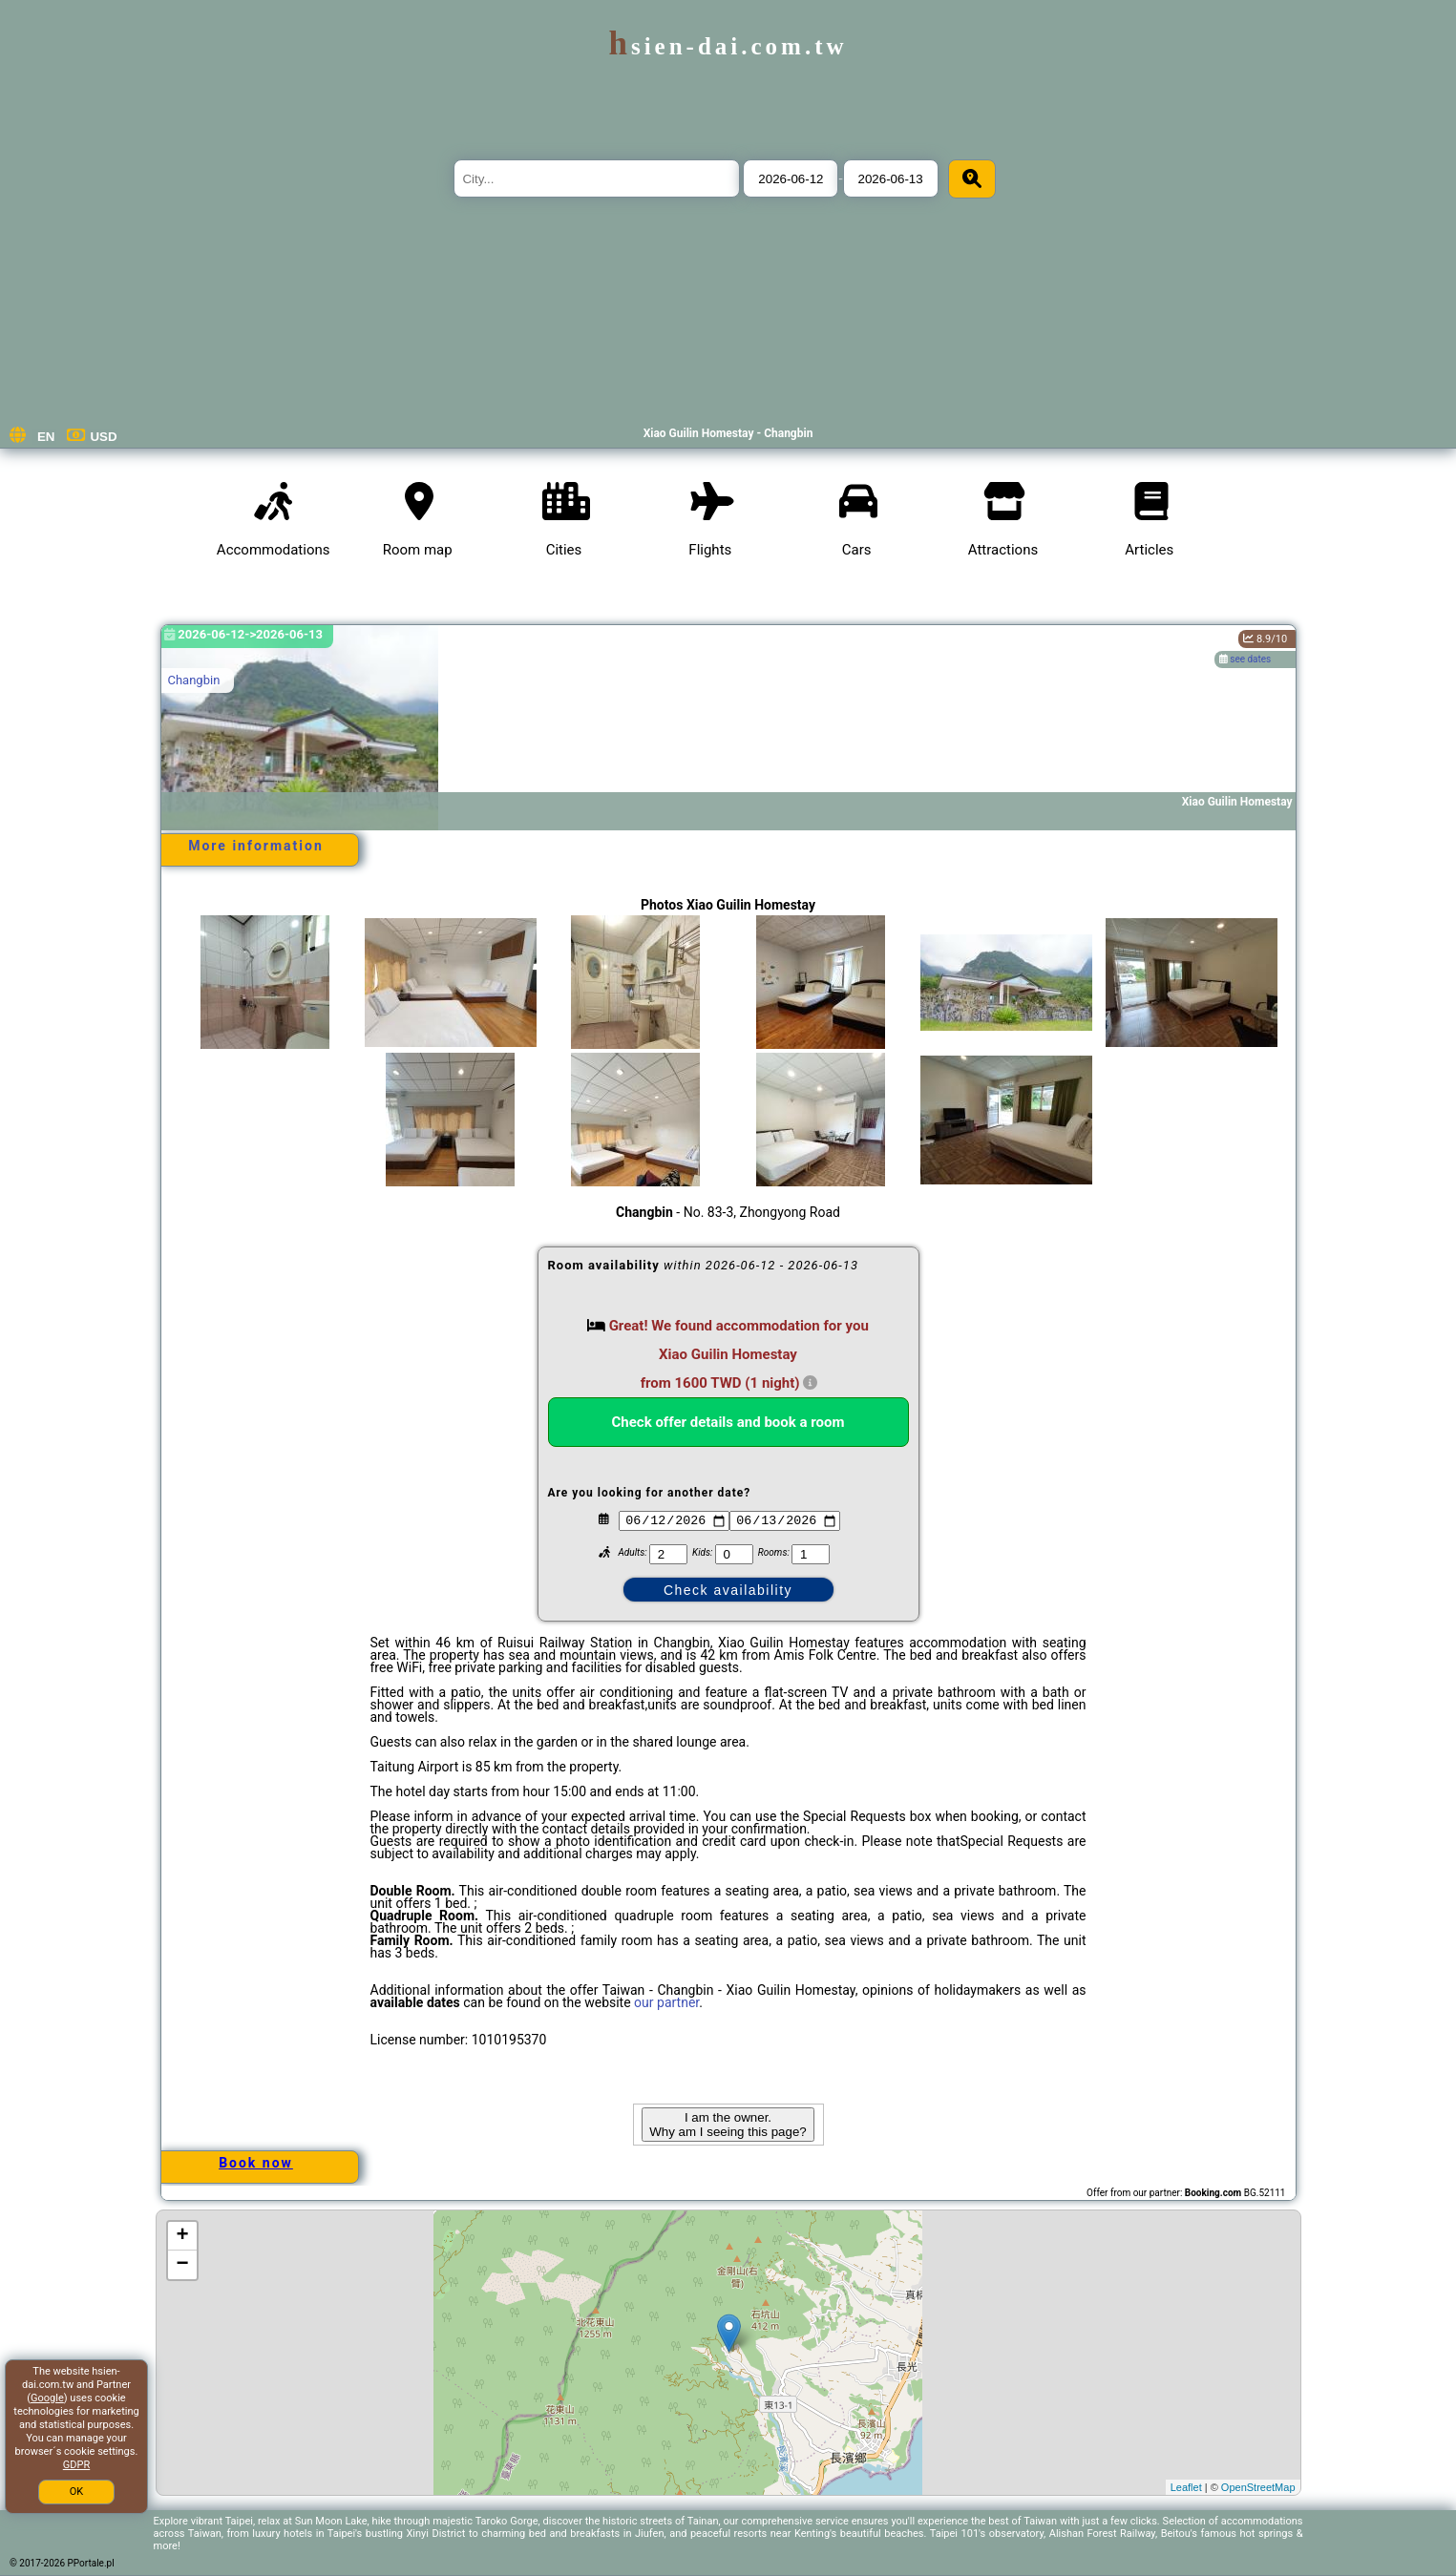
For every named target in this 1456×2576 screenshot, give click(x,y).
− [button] (182, 2265)
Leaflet (1186, 2487)
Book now (256, 2162)
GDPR (76, 2465)
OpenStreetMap (1258, 2487)
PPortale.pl (91, 2563)
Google (47, 2398)
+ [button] (182, 2236)
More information (256, 845)
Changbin (194, 680)
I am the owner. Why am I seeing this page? (727, 2124)
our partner (666, 2002)
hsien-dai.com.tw (727, 46)
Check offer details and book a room (728, 1422)
